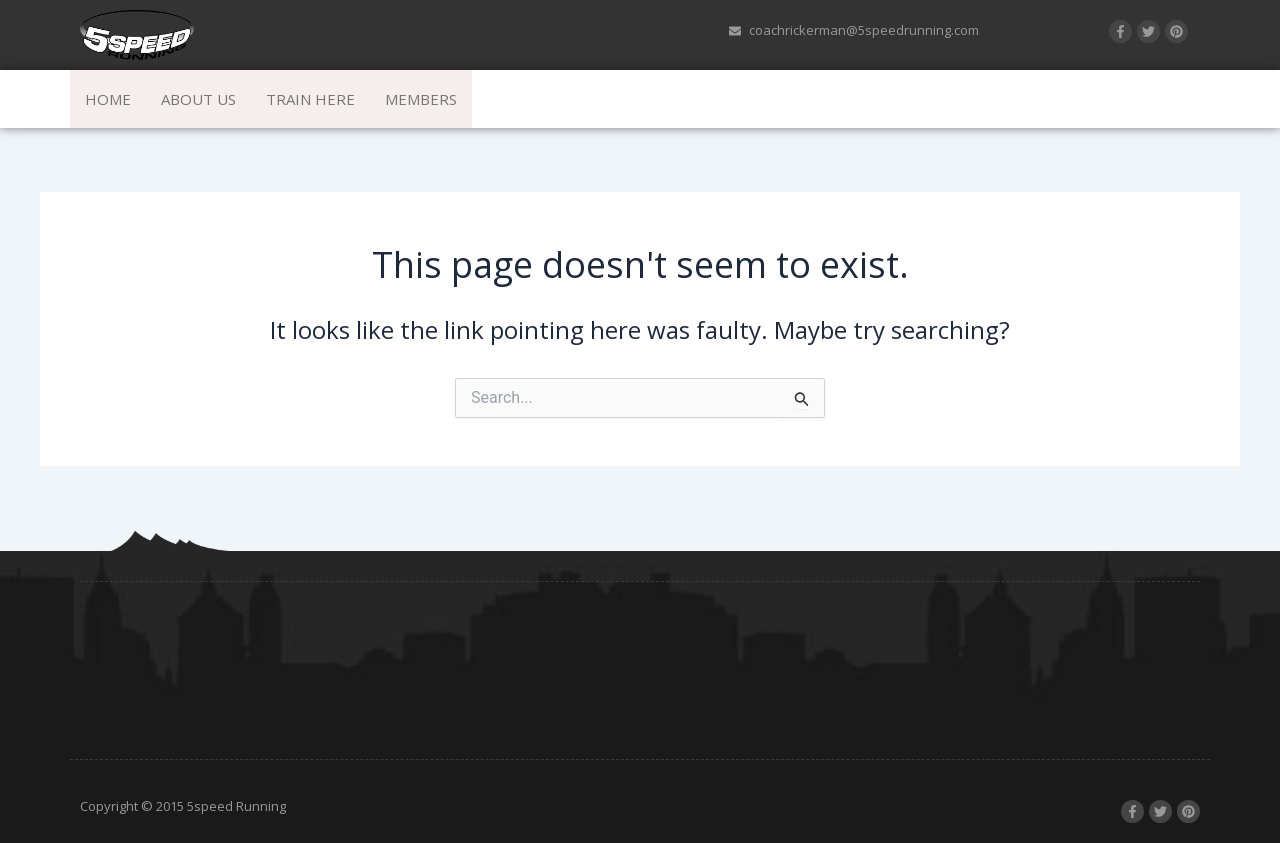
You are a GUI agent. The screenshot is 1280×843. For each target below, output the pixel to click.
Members (421, 99)
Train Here (310, 99)
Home (108, 99)
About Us (198, 99)
